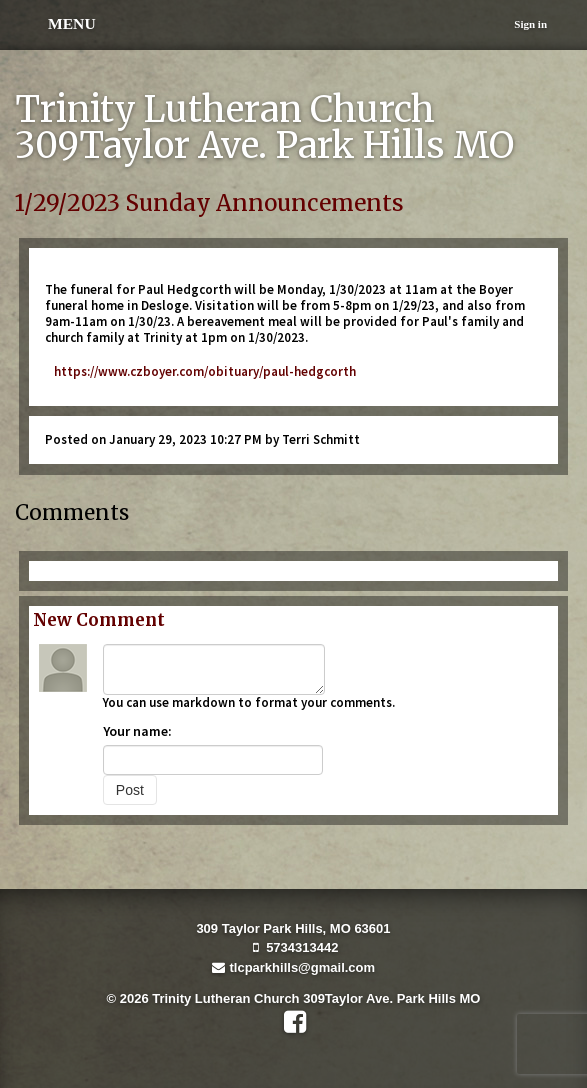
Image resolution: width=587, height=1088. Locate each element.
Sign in (530, 24)
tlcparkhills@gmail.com (293, 967)
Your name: (137, 731)
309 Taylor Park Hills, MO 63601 (293, 928)
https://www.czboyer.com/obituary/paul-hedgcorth (200, 371)
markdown (203, 702)
